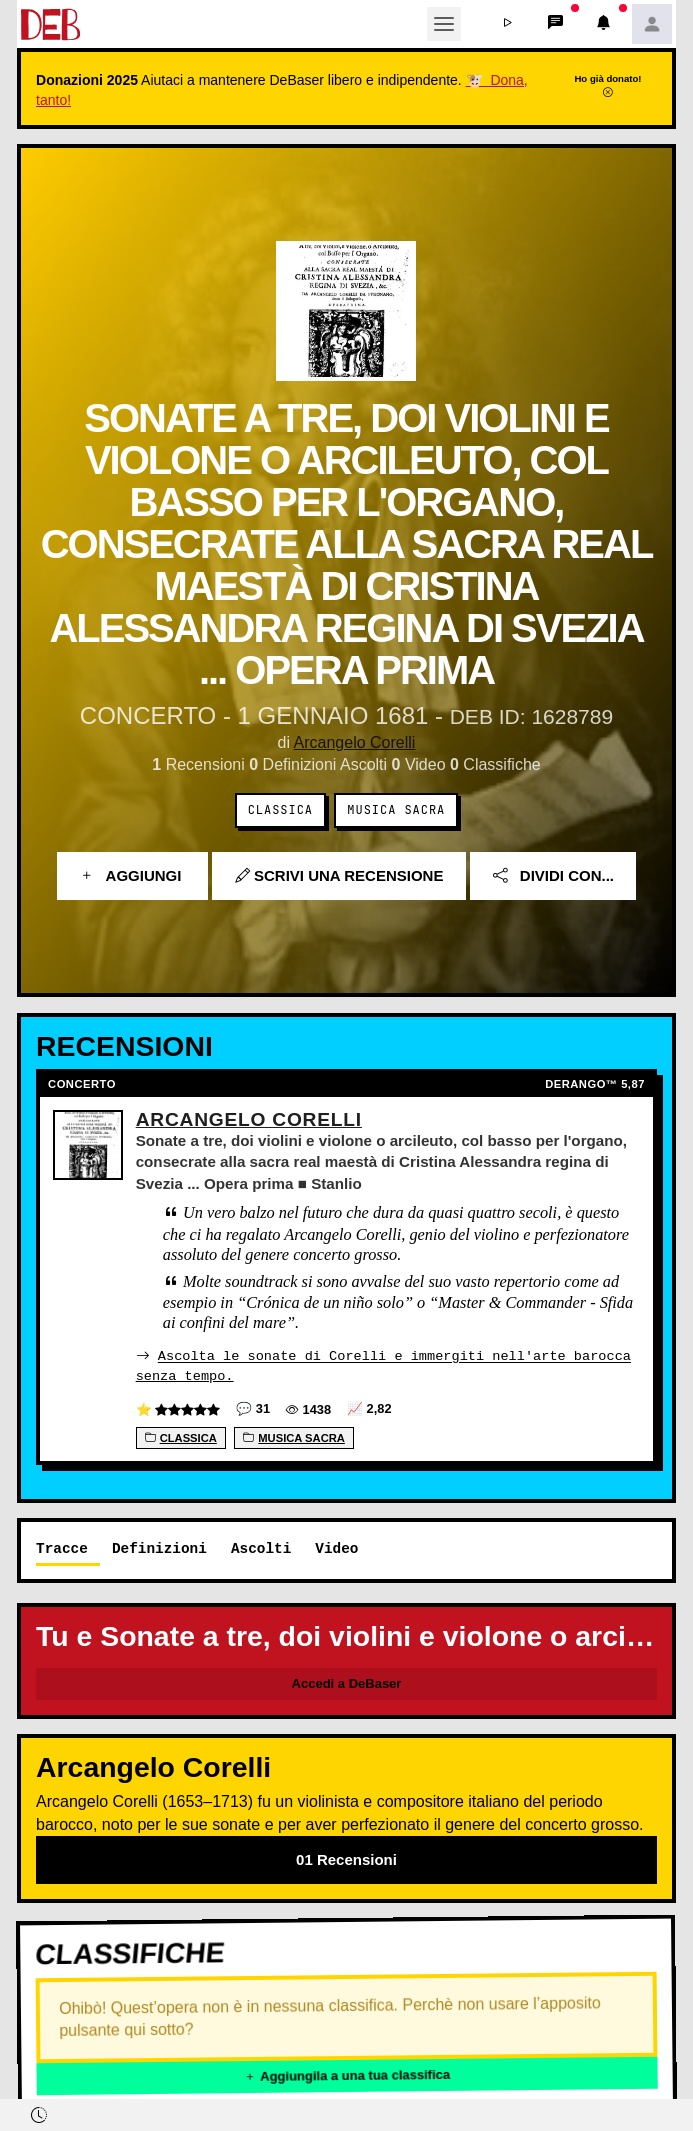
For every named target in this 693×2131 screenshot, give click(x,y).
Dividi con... (553, 875)
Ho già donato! (607, 85)
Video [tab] (336, 1547)
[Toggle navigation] (444, 24)
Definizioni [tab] (159, 1547)
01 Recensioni (346, 1858)
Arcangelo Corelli (355, 742)
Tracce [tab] (62, 1547)
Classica (280, 810)
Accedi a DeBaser (347, 1682)
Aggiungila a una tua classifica (347, 2074)
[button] (508, 24)
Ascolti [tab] (261, 1547)
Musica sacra (396, 810)
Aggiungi (132, 875)
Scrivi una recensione (339, 875)
